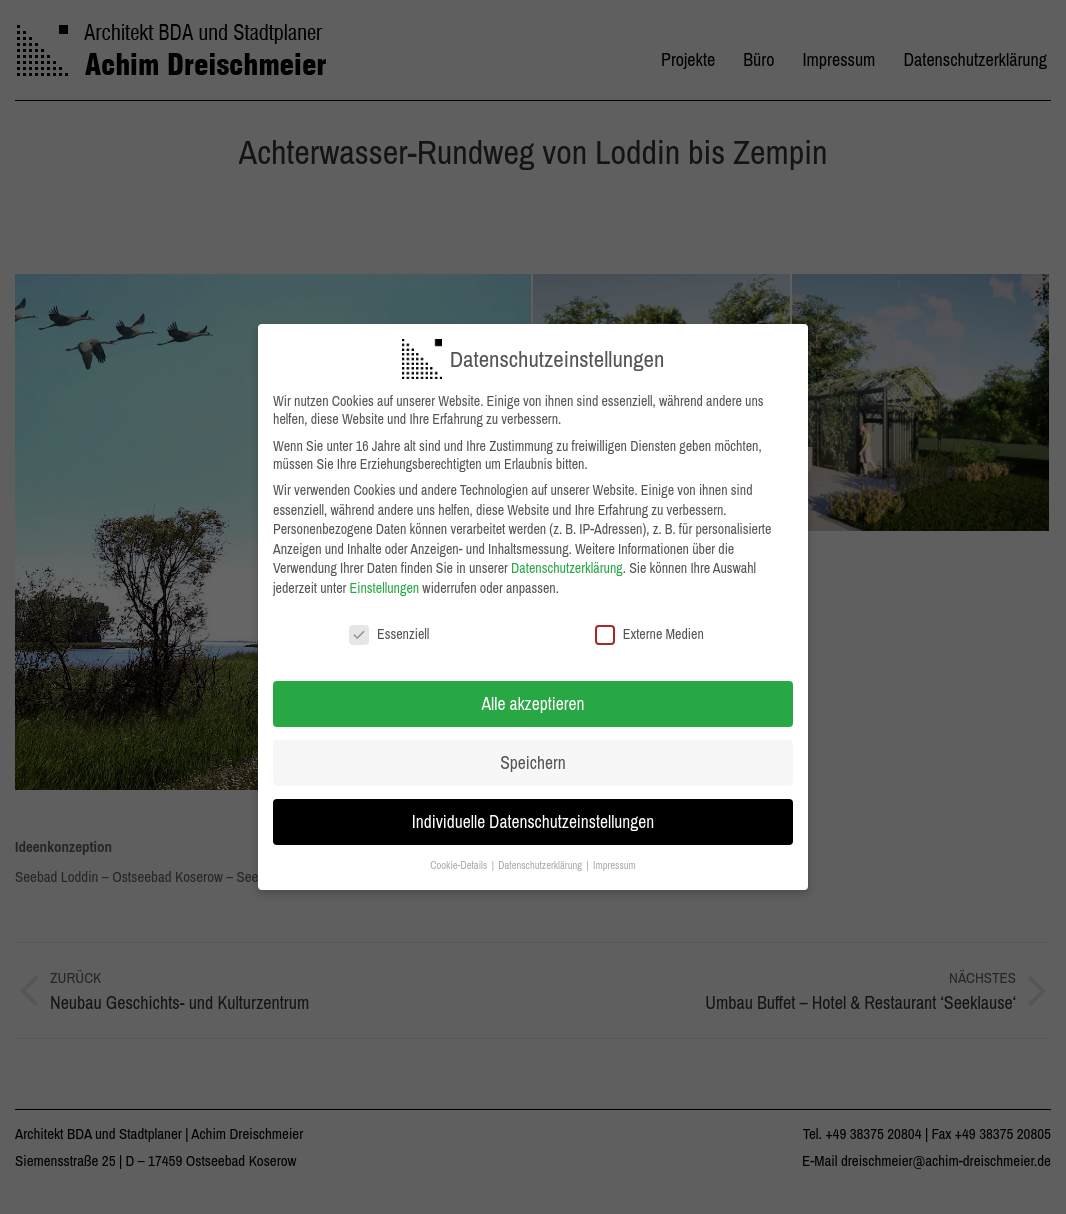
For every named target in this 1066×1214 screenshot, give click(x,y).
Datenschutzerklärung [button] (541, 858)
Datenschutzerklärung (567, 561)
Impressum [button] (614, 858)
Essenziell (389, 626)
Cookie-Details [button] (459, 858)
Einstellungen (385, 580)
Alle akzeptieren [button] (533, 696)
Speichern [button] (532, 755)
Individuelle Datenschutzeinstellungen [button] (533, 814)
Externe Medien (649, 626)
